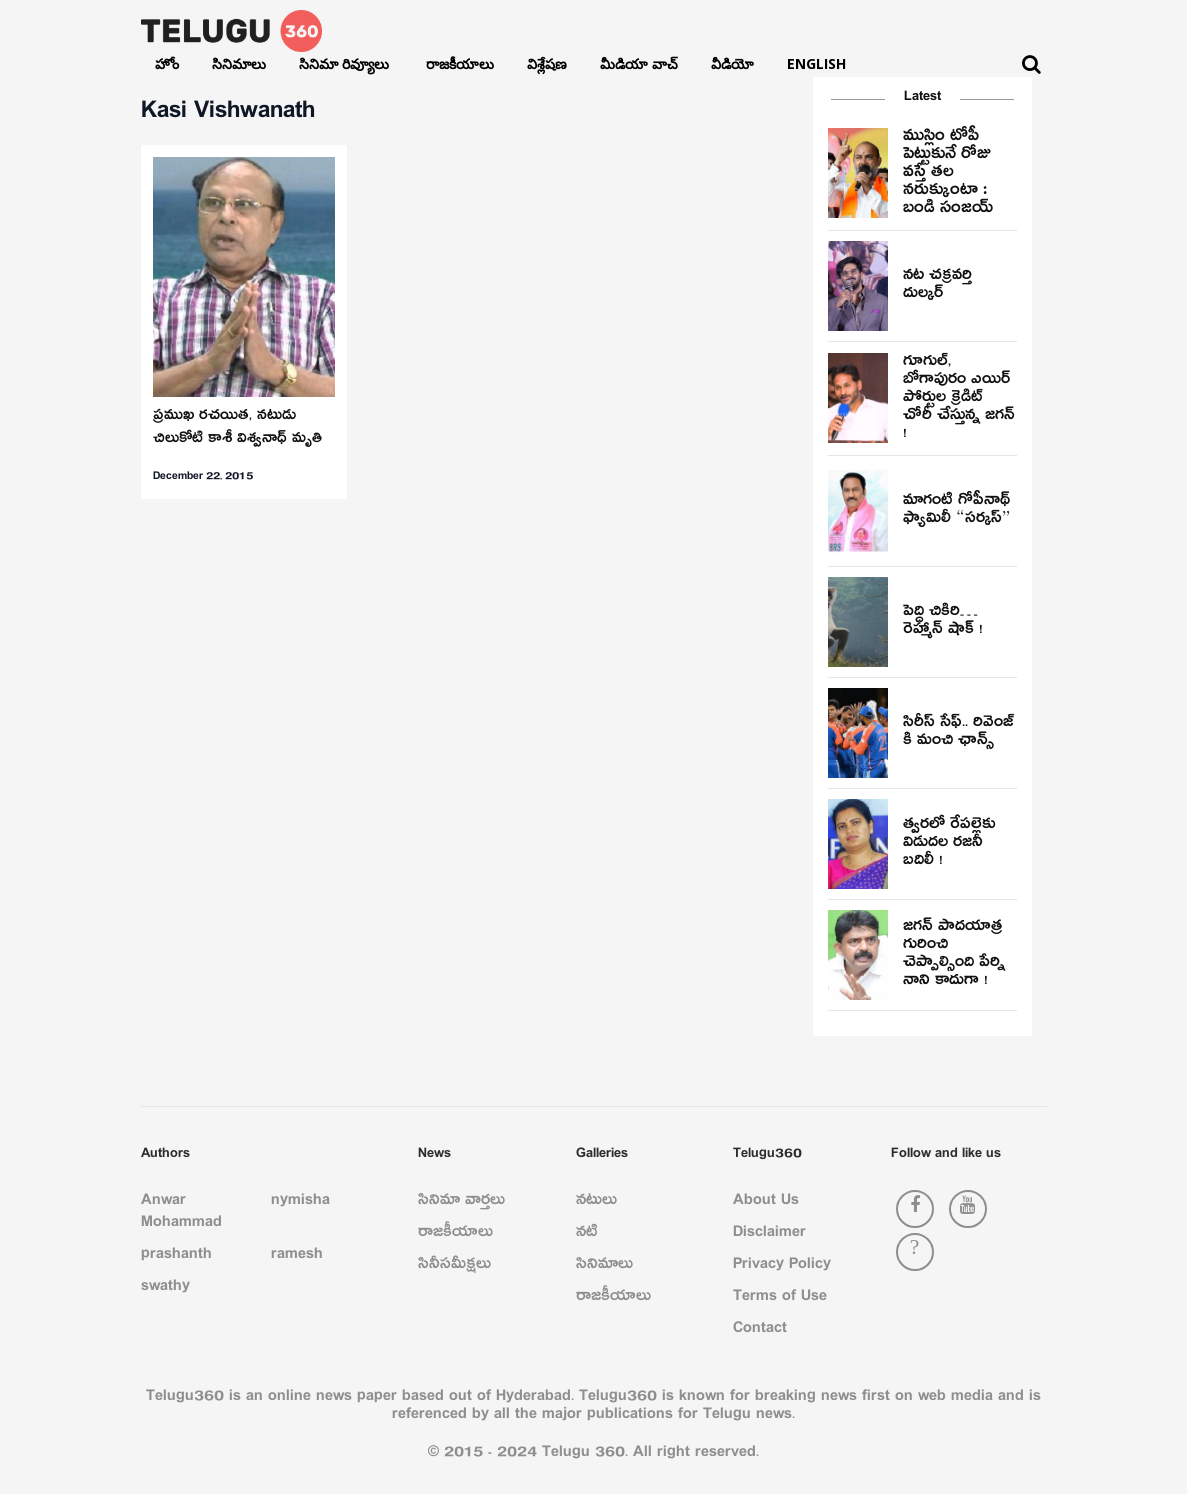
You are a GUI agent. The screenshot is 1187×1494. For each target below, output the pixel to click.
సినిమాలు (239, 63)
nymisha (300, 1203)
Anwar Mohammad (181, 1214)
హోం (167, 63)
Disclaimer (769, 1235)
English (816, 63)
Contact (760, 1331)
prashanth (176, 1257)
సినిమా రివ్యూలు (346, 63)
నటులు (596, 1203)
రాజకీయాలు (460, 63)
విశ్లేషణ (547, 63)
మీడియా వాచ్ (639, 63)
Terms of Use (780, 1299)
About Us (766, 1203)
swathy (165, 1289)
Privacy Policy (782, 1267)
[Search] (1031, 64)
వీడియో (732, 63)
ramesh (297, 1257)
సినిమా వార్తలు (461, 1203)
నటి (587, 1235)
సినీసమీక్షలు (454, 1267)
